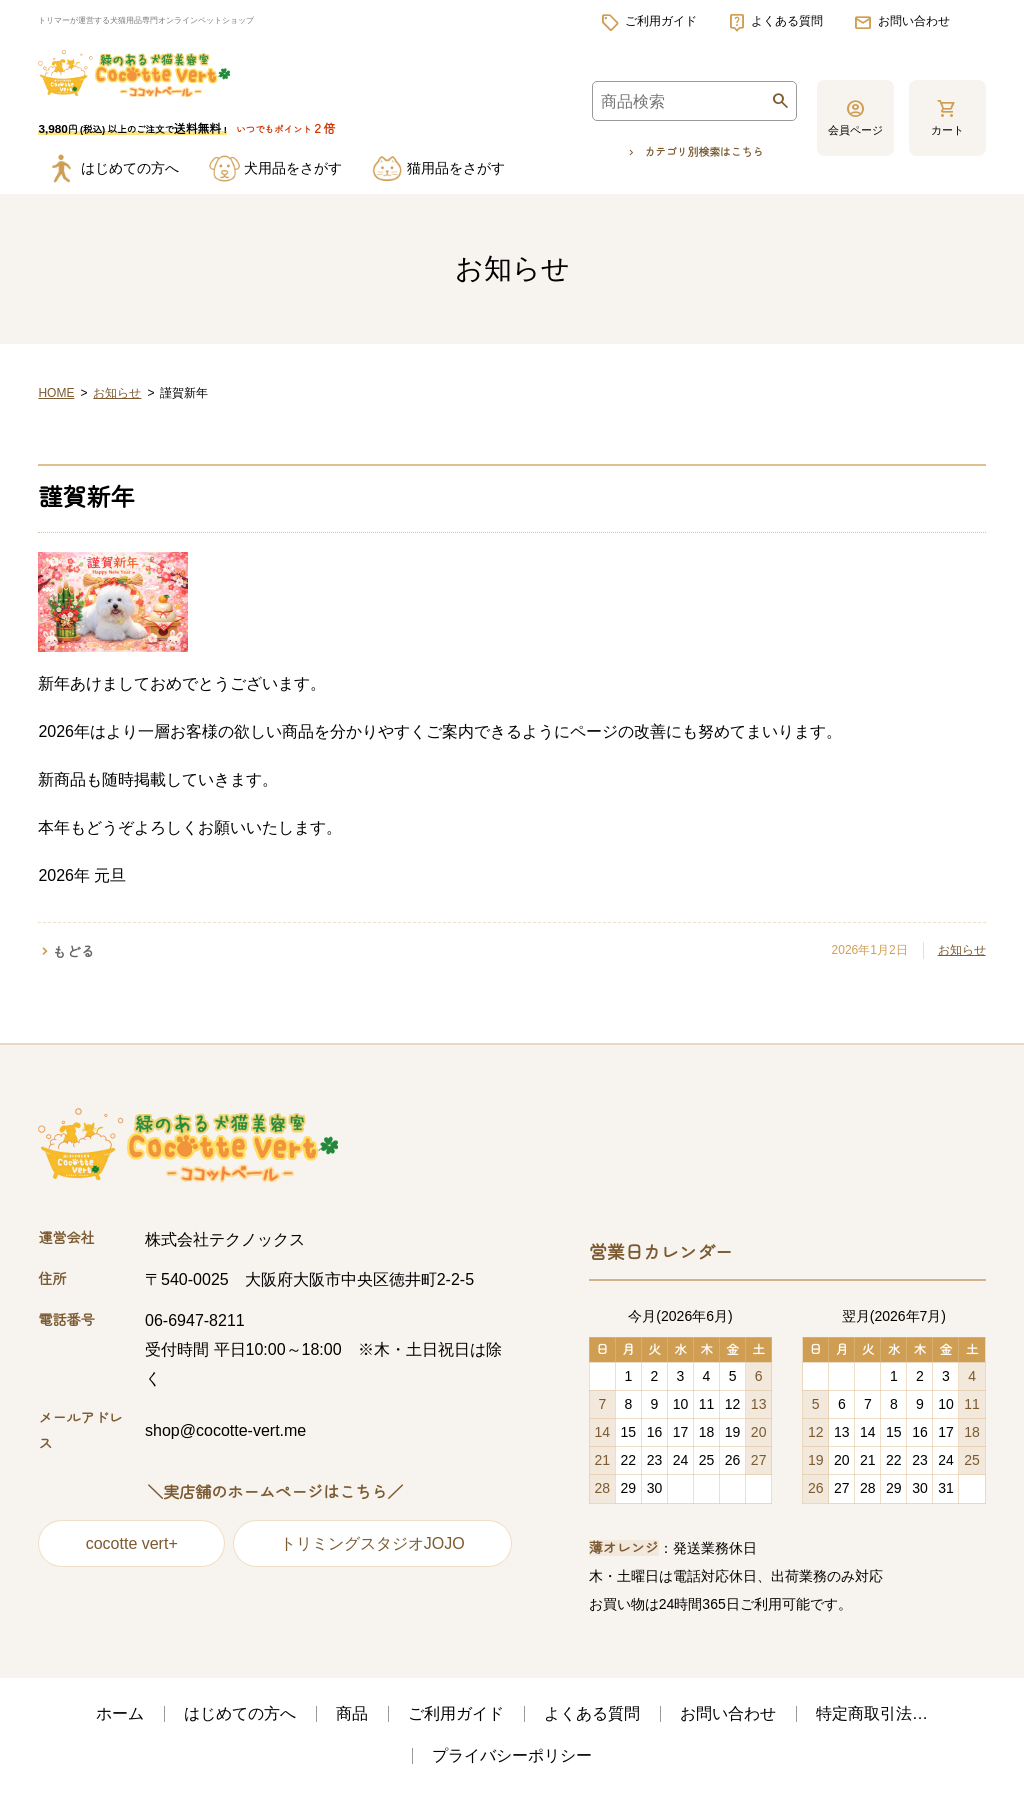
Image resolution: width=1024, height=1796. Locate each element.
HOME (56, 396)
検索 (779, 108)
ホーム (120, 1716)
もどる (73, 955)
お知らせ (117, 396)
